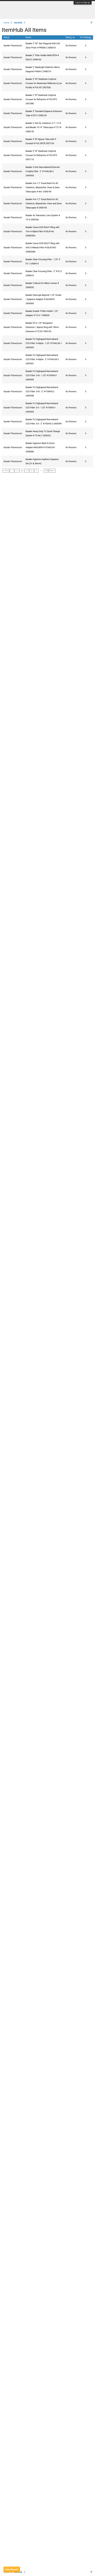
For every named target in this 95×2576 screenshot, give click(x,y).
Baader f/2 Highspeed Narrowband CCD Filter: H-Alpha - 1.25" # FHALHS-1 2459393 (44, 343)
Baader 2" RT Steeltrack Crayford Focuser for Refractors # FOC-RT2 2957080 (41, 99)
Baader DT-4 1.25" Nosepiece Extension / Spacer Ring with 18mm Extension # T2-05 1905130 (42, 327)
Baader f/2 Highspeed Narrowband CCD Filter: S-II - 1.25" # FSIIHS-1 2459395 (42, 407)
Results (11, 2569)
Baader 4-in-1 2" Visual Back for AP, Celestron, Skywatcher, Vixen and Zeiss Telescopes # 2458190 (44, 203)
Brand (6, 37)
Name (28, 37)
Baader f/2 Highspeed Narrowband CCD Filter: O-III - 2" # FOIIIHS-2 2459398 (42, 391)
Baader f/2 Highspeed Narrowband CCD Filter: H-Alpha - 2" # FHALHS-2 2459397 (42, 359)
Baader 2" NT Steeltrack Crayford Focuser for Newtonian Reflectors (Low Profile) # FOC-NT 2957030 (44, 83)
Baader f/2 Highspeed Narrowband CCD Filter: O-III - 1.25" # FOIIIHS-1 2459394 (42, 375)
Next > (52, 470)
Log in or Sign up (82, 2)
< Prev (6, 470)
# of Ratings (85, 37)
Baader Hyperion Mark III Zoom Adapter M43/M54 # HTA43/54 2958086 (40, 447)
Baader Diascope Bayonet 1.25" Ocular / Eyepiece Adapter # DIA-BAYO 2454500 (43, 299)
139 (46, 470)
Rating (70, 37)
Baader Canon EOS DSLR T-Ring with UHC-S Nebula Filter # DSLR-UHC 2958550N (42, 247)
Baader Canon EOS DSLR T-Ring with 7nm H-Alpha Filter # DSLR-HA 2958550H (42, 231)
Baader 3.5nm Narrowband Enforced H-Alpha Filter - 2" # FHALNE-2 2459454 (42, 171)
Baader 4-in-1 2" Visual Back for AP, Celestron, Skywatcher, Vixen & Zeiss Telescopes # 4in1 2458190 (42, 187)
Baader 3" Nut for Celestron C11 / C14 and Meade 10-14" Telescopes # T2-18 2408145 (43, 127)
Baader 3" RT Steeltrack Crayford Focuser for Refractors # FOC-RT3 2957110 (41, 155)
